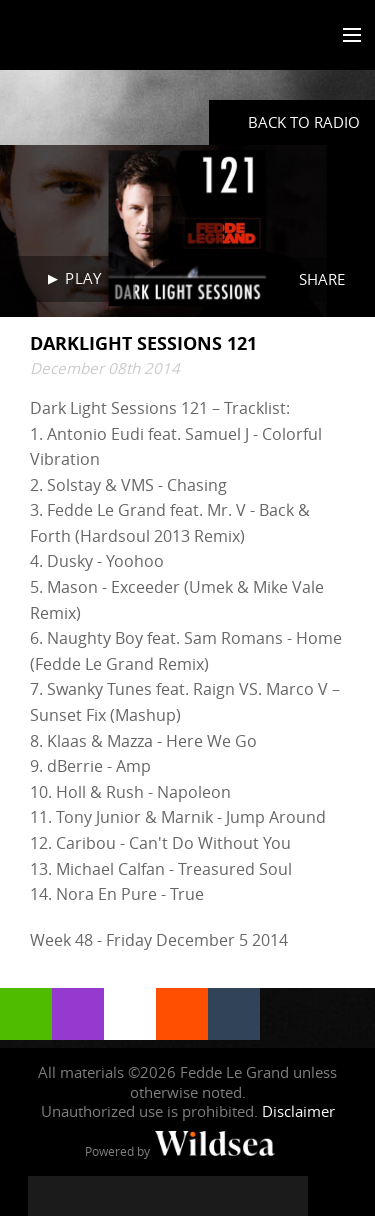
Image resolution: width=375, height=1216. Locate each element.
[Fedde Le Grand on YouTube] (168, 1196)
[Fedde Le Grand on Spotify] (248, 1196)
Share (322, 279)
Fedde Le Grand (73, 37)
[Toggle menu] (347, 36)
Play (83, 278)
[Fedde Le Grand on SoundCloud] (208, 1196)
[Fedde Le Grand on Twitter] (88, 1196)
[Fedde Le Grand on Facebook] (48, 1196)
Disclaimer (298, 1111)
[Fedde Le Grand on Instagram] (128, 1196)
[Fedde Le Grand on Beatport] (288, 1196)
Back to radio (304, 122)
